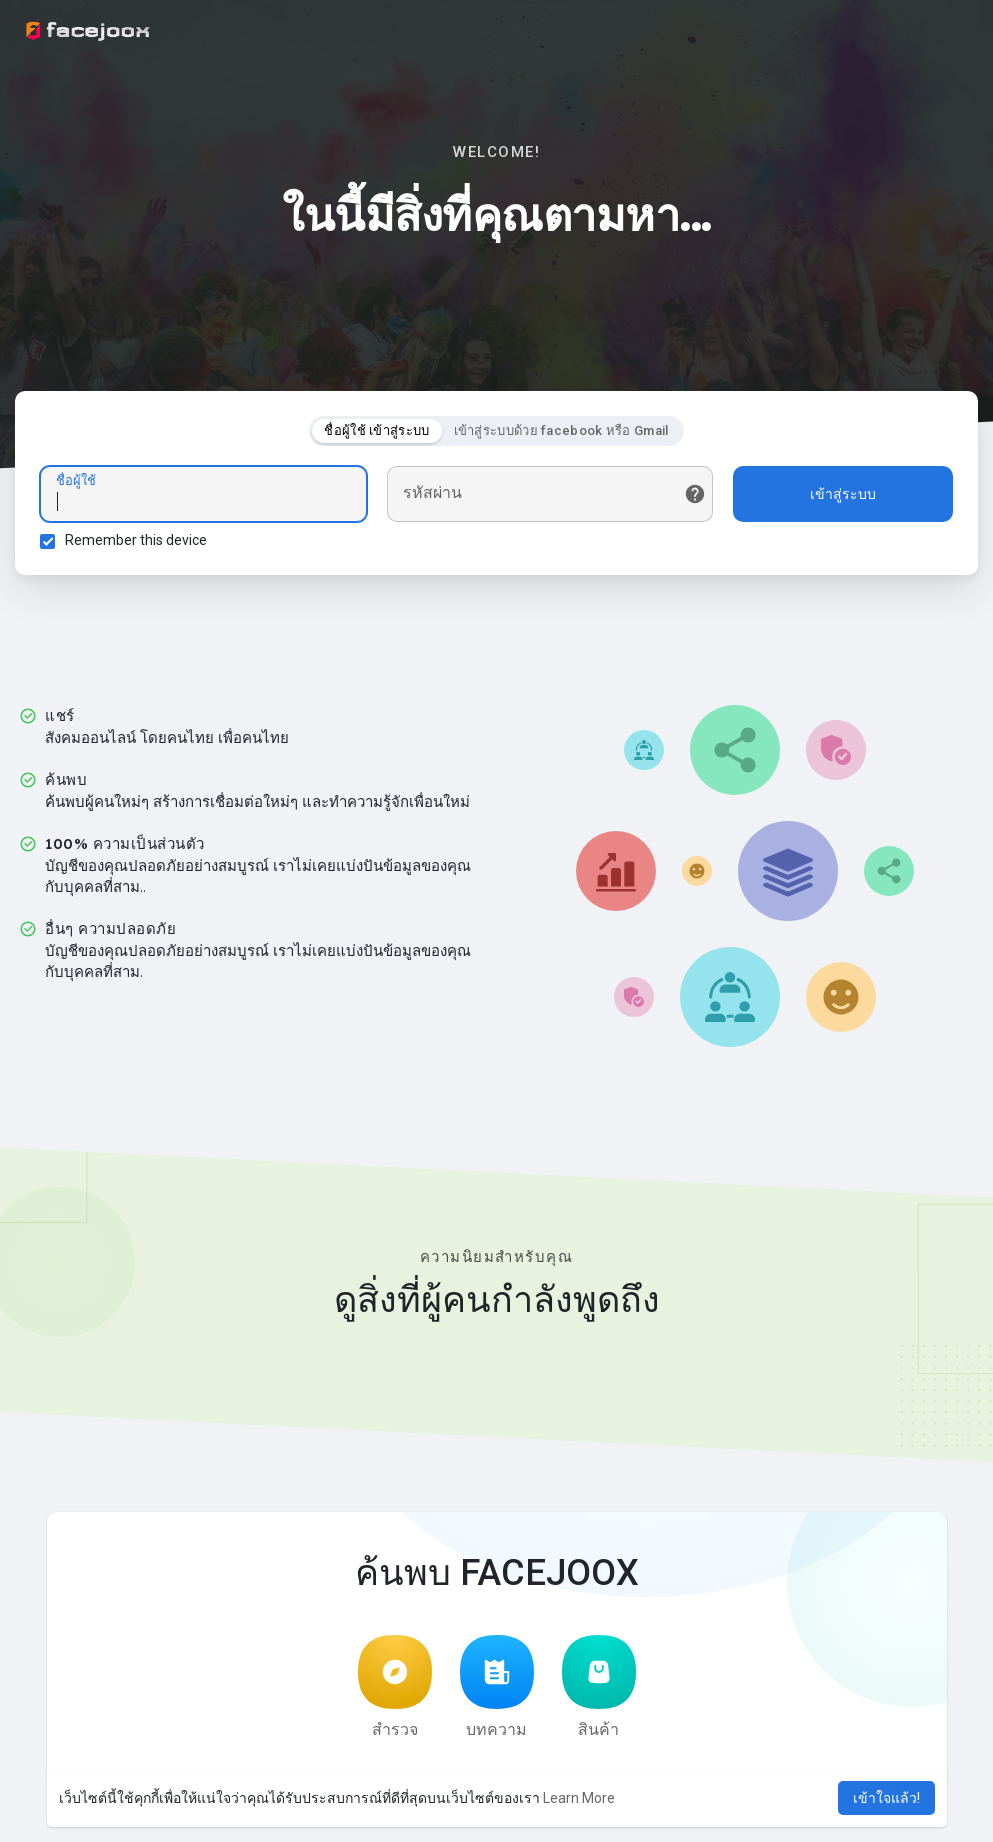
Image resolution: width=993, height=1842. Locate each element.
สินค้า (599, 1687)
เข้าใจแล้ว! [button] (886, 1798)
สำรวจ (395, 1687)
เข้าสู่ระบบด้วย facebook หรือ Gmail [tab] (561, 430)
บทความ (497, 1687)
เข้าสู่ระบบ (843, 494)
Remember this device (136, 540)
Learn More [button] (579, 1798)
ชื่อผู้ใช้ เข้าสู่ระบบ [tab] (376, 430)
